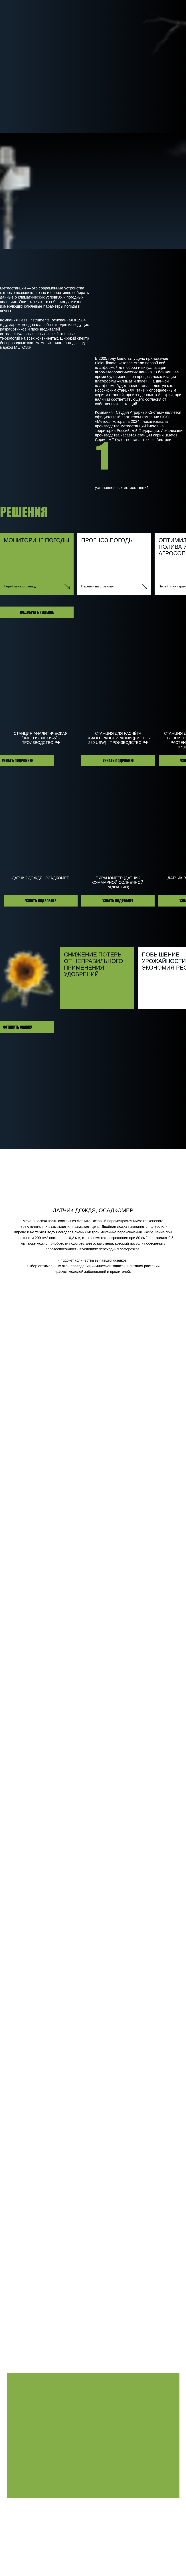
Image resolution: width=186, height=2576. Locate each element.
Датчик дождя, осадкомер (40, 878)
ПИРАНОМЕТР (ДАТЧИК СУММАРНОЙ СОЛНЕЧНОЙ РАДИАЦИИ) (117, 882)
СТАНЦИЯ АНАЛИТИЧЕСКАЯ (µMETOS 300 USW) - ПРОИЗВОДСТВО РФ (41, 738)
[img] (118, 695)
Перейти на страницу (97, 586)
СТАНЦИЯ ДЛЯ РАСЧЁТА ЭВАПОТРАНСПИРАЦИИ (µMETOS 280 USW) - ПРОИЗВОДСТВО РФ (118, 738)
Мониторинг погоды (36, 540)
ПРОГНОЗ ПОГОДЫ (107, 540)
